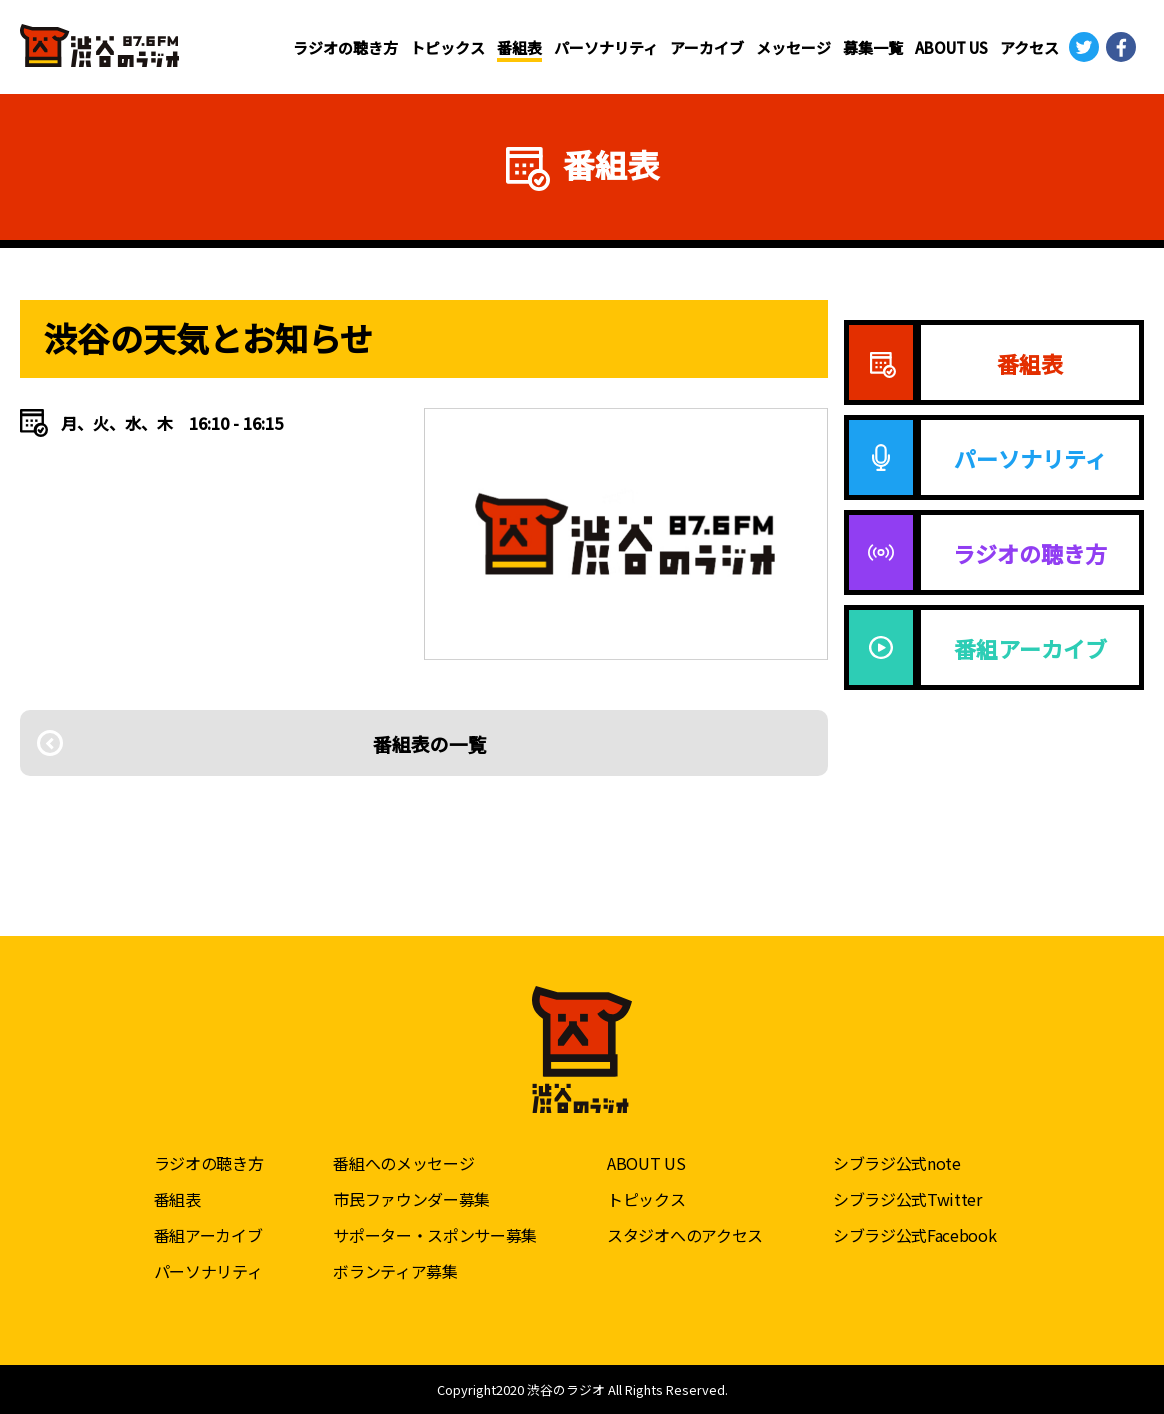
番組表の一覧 (424, 742)
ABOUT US (951, 47)
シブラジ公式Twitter (907, 1198)
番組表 (519, 47)
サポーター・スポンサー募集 (435, 1234)
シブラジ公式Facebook (915, 1234)
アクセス (1029, 47)
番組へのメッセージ (403, 1162)
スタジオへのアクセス (685, 1234)
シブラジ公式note (897, 1162)
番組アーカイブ (208, 1234)
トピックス (447, 47)
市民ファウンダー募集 (411, 1198)
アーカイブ (707, 47)
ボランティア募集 (395, 1270)
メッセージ (793, 47)
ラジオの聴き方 (345, 47)
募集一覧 (873, 47)
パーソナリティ (606, 47)
